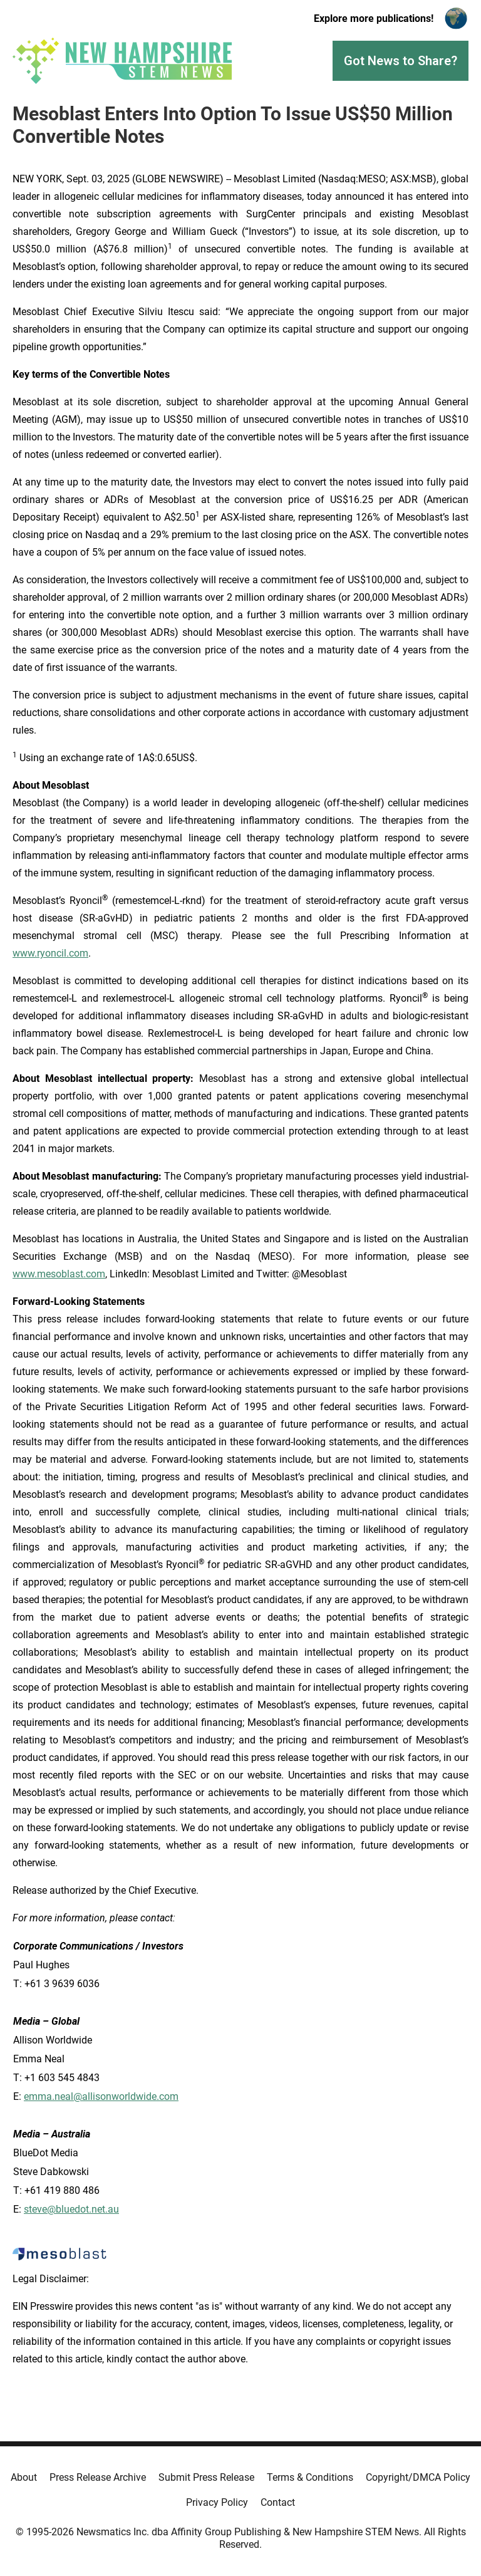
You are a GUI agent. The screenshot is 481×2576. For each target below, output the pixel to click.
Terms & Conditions (310, 2477)
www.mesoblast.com (59, 1274)
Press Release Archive (97, 2477)
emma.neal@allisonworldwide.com (101, 2096)
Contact (278, 2502)
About (24, 2477)
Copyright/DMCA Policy (418, 2477)
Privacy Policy (217, 2502)
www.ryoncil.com (50, 953)
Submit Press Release (206, 2477)
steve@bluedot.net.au (71, 2209)
